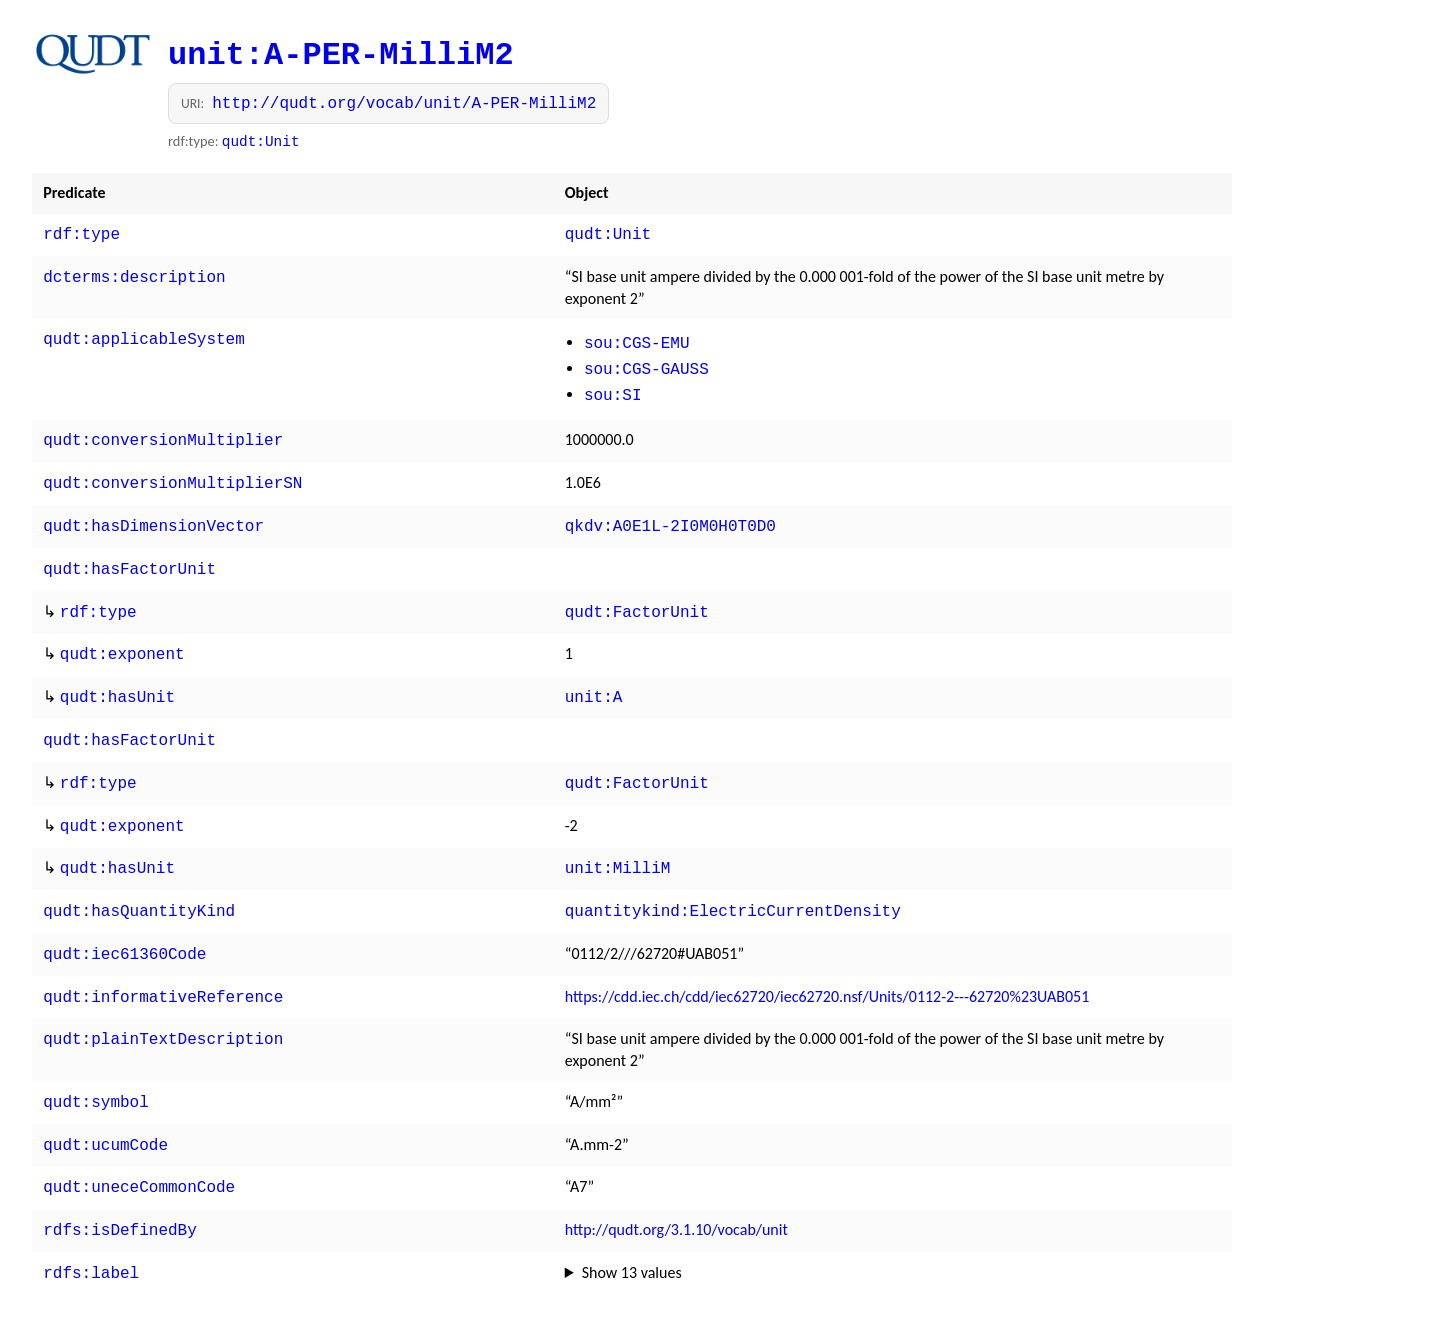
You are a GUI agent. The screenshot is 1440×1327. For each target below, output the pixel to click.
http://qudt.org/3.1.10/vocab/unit (676, 1185)
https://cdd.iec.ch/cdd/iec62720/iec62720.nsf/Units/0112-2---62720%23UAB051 (827, 960)
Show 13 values (632, 1226)
